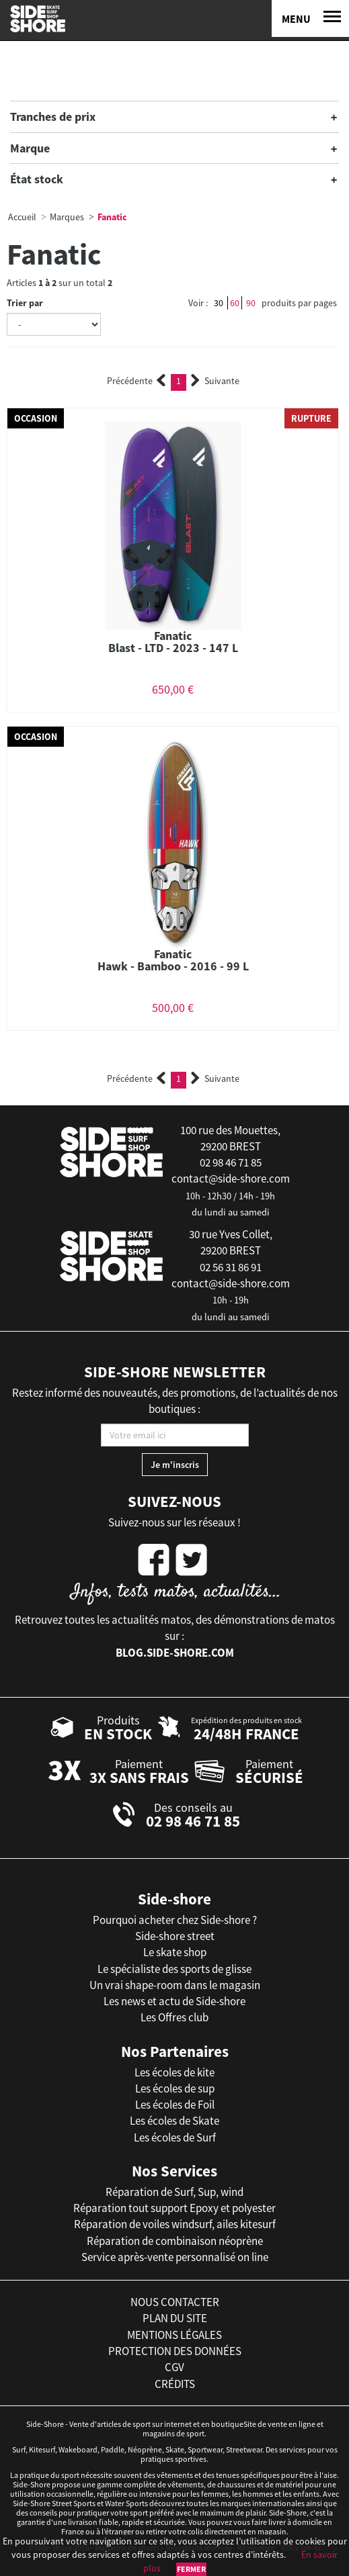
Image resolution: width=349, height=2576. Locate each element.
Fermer (191, 2569)
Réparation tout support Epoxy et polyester (174, 2208)
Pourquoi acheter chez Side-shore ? (175, 1920)
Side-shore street (175, 1936)
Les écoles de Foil (175, 2104)
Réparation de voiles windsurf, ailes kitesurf (175, 2224)
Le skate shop (174, 1952)
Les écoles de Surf (175, 2137)
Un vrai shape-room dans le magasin (174, 1985)
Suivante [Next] (215, 380)
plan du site (175, 2318)
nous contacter (174, 2302)
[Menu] (310, 18)
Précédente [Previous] (136, 380)
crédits (175, 2384)
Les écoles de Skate (174, 2120)
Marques (67, 217)
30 (218, 303)
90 (251, 303)
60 (234, 303)
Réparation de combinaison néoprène (175, 2241)
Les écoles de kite (174, 2072)
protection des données (174, 2351)
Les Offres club (174, 2017)
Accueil (22, 217)
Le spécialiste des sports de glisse (174, 1969)
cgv (174, 2367)
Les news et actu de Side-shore (174, 2001)
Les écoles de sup (175, 2088)
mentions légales (174, 2335)
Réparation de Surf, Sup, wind (174, 2191)
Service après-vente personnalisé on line (174, 2257)
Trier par (25, 303)
